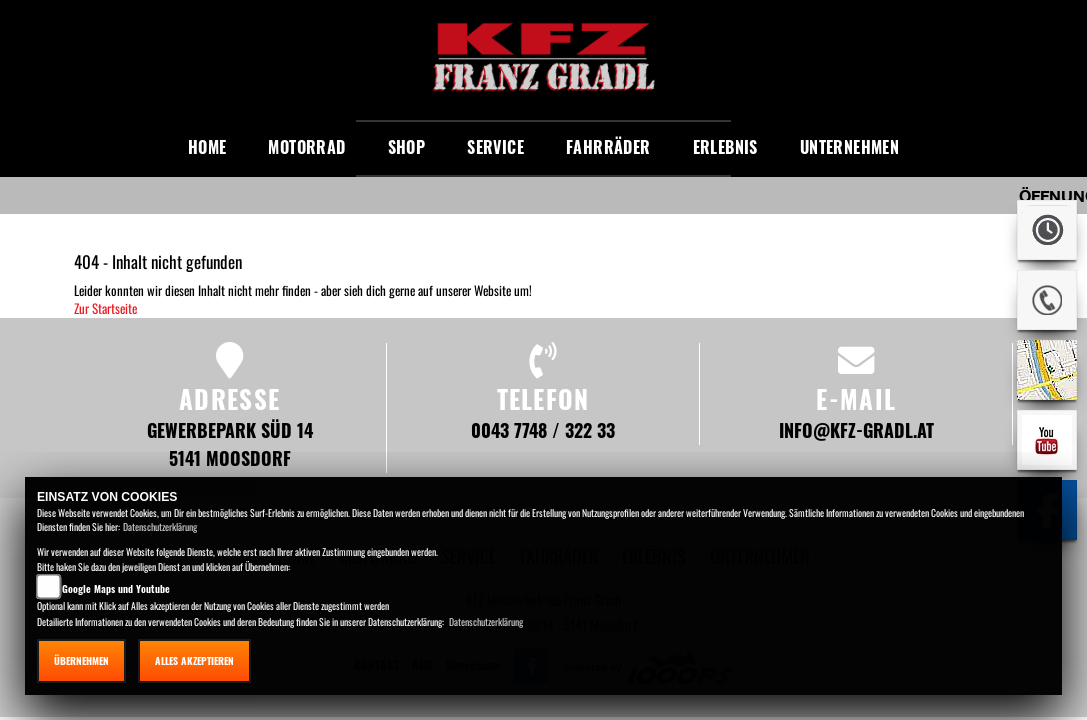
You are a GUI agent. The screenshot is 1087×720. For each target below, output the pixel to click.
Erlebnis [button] (725, 147)
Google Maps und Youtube (116, 588)
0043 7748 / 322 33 (543, 429)
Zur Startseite (105, 308)
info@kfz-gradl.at (856, 429)
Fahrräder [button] (608, 147)
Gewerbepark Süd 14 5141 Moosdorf (230, 443)
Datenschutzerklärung (160, 526)
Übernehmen (81, 660)
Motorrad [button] (306, 147)
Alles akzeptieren (194, 660)
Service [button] (495, 147)
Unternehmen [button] (849, 147)
